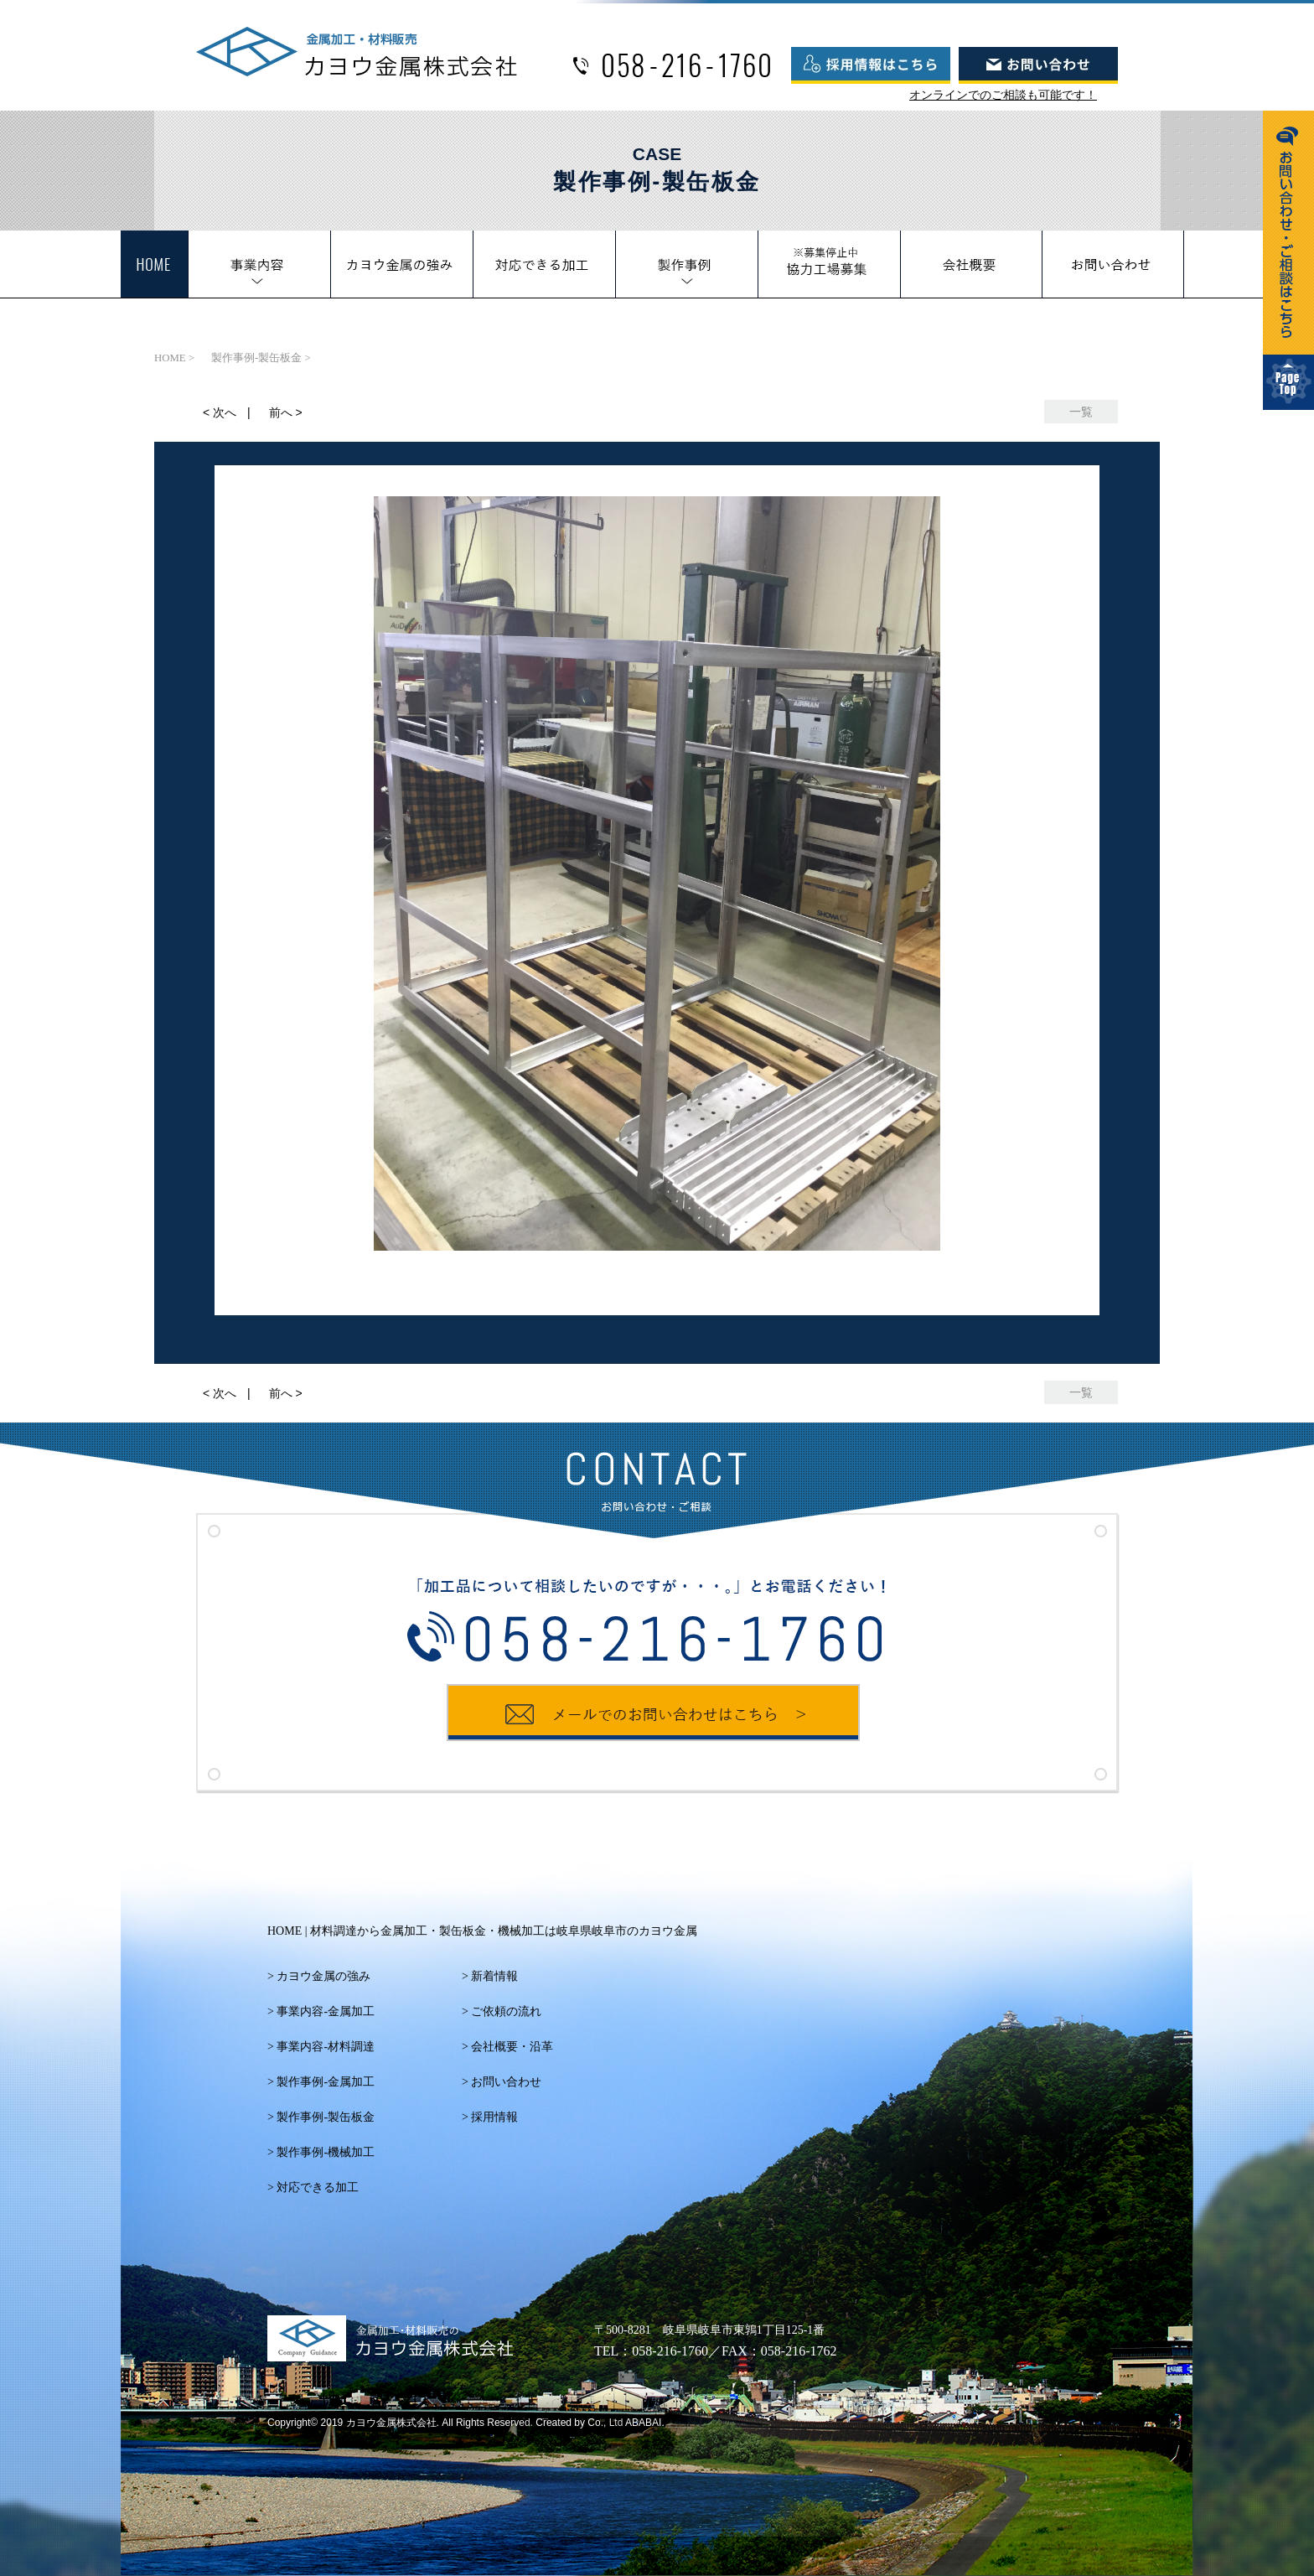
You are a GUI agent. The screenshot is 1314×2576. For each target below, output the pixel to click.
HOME (482, 1931)
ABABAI (643, 2422)
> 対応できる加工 (313, 2187)
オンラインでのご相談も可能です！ (1003, 95)
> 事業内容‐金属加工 (321, 2011)
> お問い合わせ (501, 2082)
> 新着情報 (490, 1976)
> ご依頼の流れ (501, 2011)
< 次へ (219, 412)
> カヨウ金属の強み (318, 1976)
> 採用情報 (490, 2117)
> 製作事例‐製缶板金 (321, 2117)
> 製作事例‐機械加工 (321, 2152)
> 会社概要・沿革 (507, 2046)
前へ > (286, 412)
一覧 (1081, 411)
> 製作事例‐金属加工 (321, 2082)
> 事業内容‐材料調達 (321, 2046)
